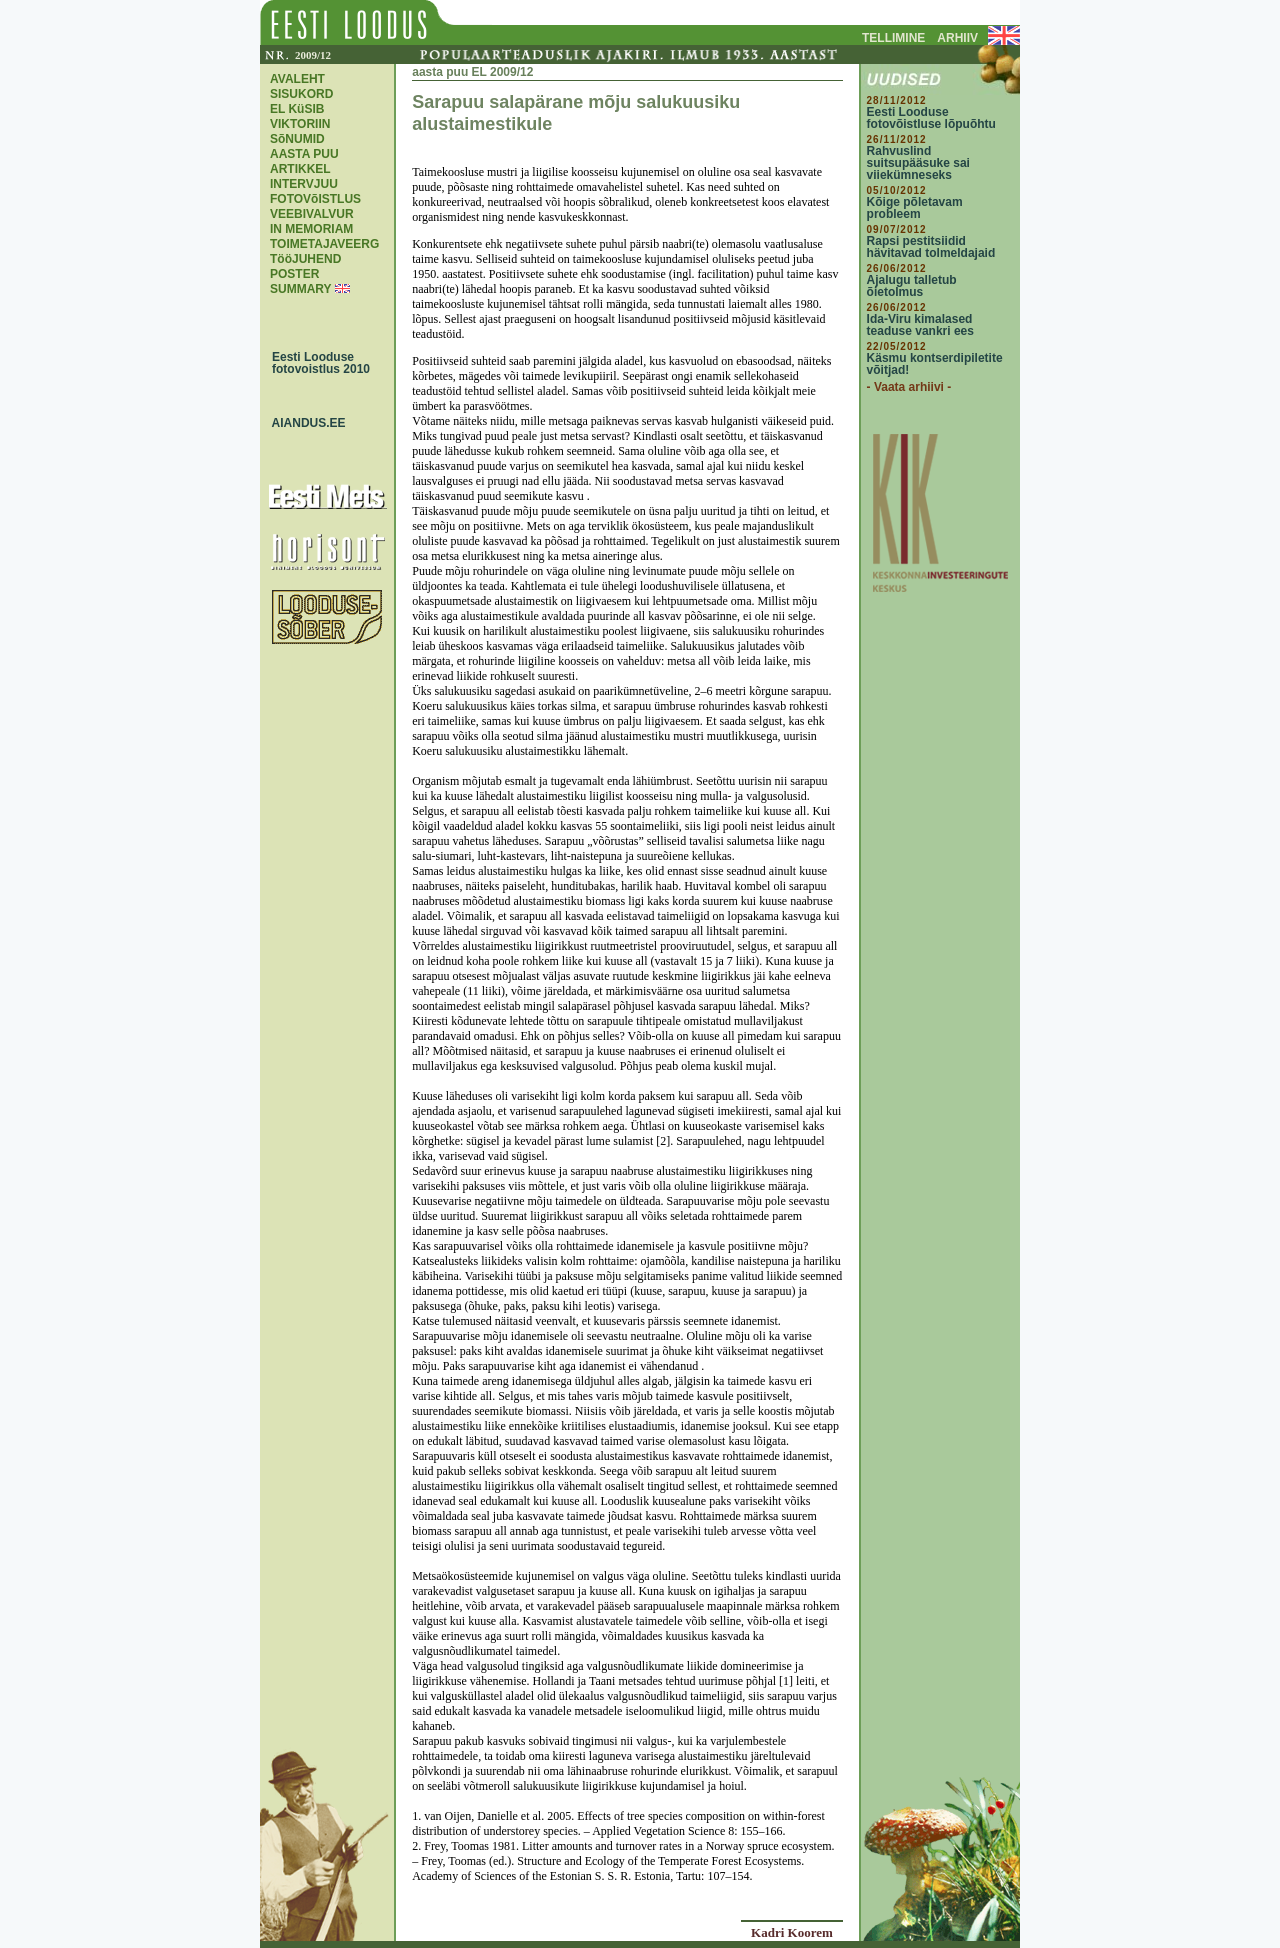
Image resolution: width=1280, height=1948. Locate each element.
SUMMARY (300, 289)
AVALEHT (297, 79)
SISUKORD (301, 94)
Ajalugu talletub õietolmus (912, 286)
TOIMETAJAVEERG (324, 244)
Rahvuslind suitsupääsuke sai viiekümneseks (918, 163)
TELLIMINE (893, 38)
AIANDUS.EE (304, 423)
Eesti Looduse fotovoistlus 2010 (316, 363)
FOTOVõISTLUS (315, 199)
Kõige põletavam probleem (915, 208)
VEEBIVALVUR (312, 214)
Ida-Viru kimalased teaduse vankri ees (920, 325)
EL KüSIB (297, 109)
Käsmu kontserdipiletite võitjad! (935, 364)
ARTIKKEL (300, 169)
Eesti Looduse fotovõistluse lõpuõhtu (931, 118)
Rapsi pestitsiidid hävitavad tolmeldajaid (931, 247)
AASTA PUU (304, 154)
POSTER (294, 274)
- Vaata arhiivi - (909, 387)
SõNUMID (297, 139)
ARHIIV (957, 38)
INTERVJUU (304, 184)
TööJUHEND (305, 259)
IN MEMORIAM (311, 229)
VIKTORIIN (300, 124)
